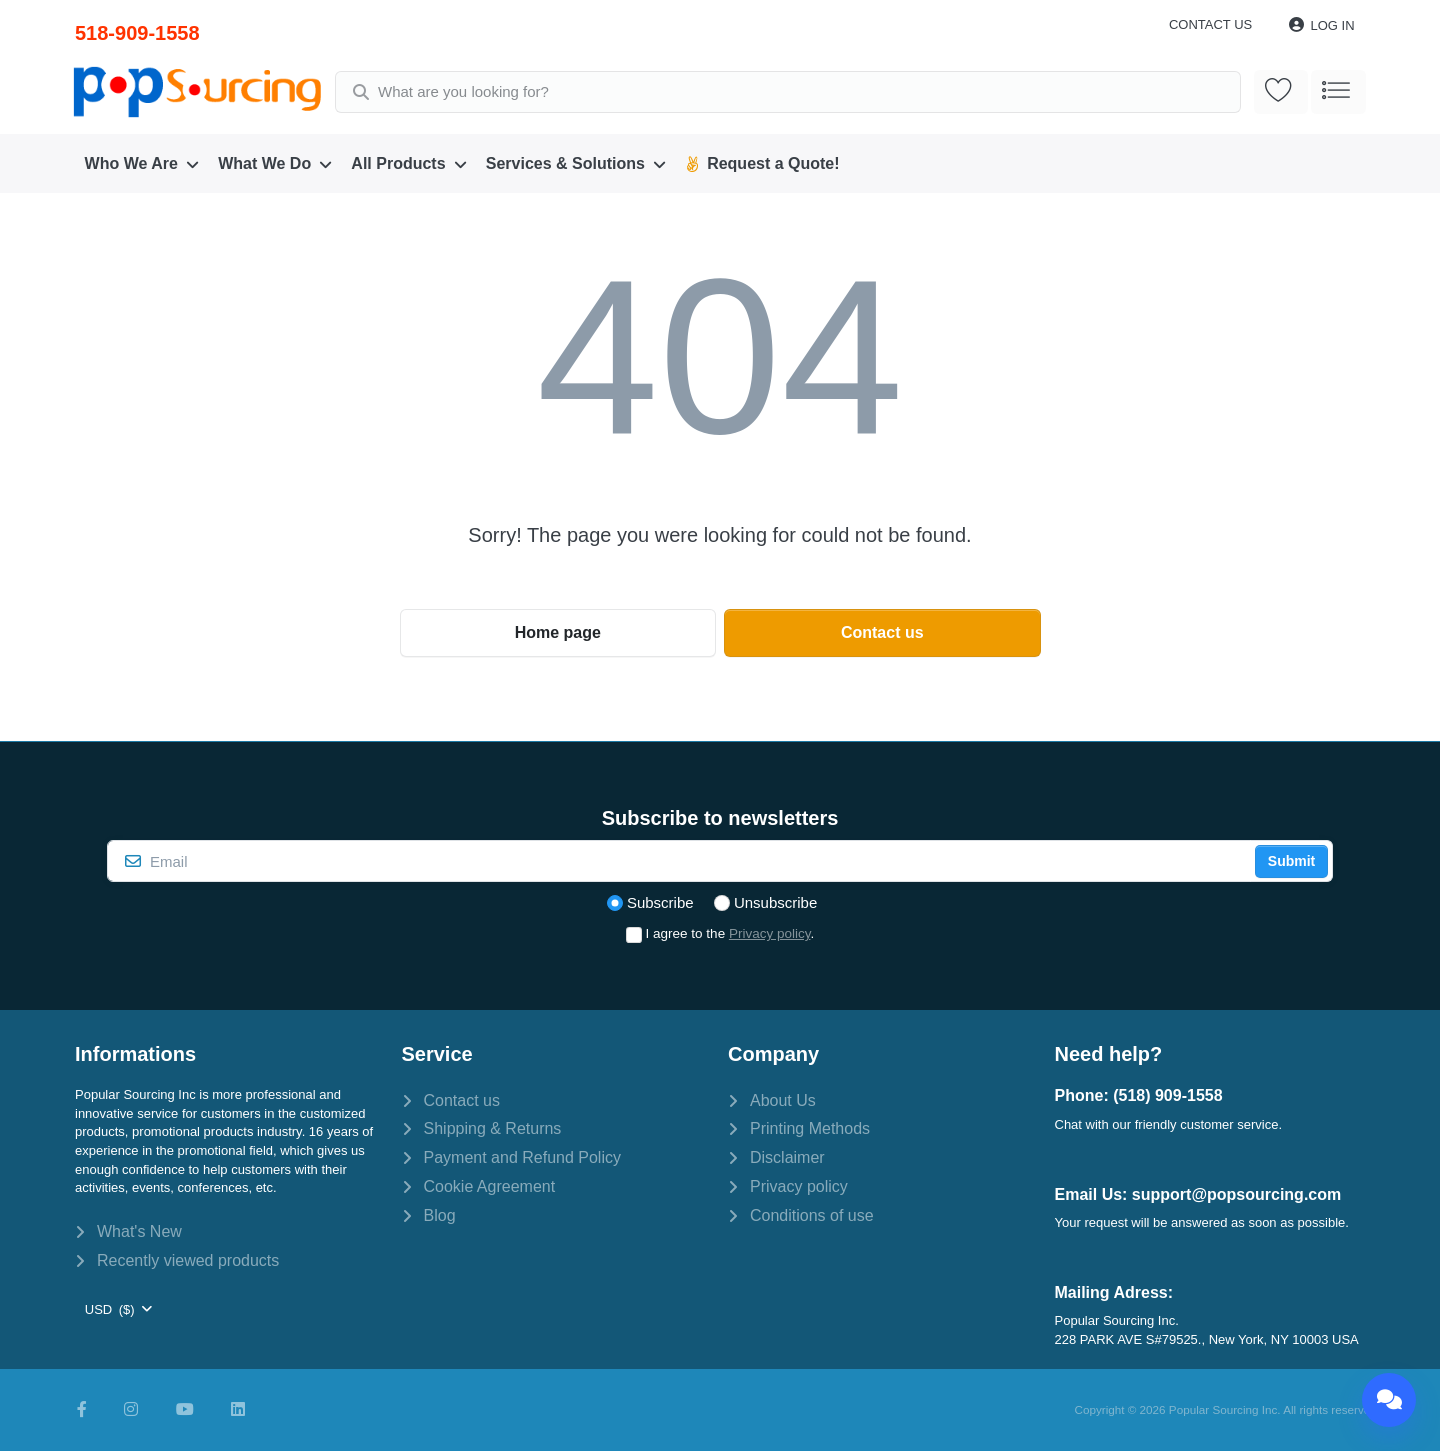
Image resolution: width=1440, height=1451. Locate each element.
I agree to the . (730, 933)
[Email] (679, 861)
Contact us (1210, 24)
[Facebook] (82, 1410)
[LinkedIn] (238, 1410)
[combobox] (789, 92)
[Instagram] (131, 1410)
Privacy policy (770, 933)
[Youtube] (185, 1410)
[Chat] (1389, 1400)
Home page (558, 632)
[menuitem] (142, 164)
